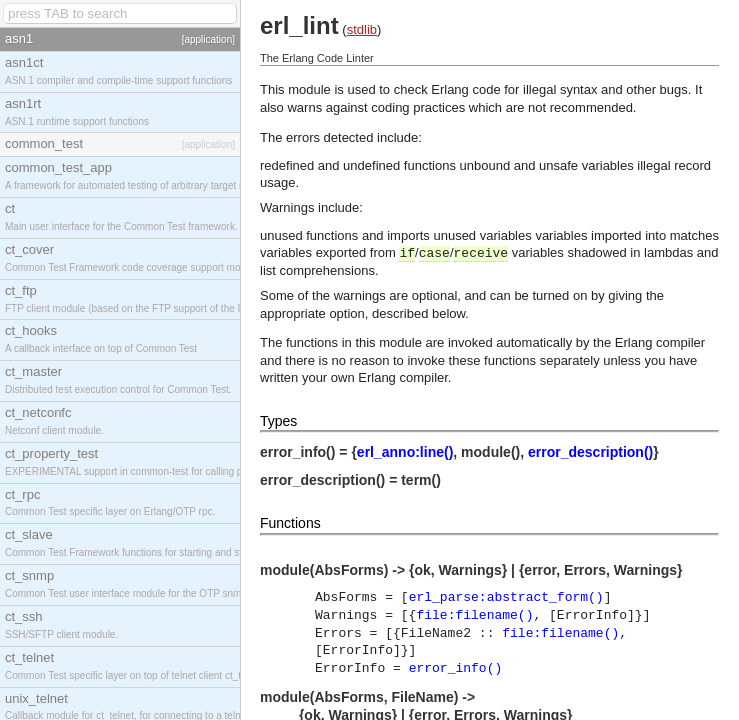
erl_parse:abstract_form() (506, 597)
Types (278, 421)
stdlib (362, 29)
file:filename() (474, 615)
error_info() (456, 668)
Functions (290, 523)
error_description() (590, 452)
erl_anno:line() (405, 452)
